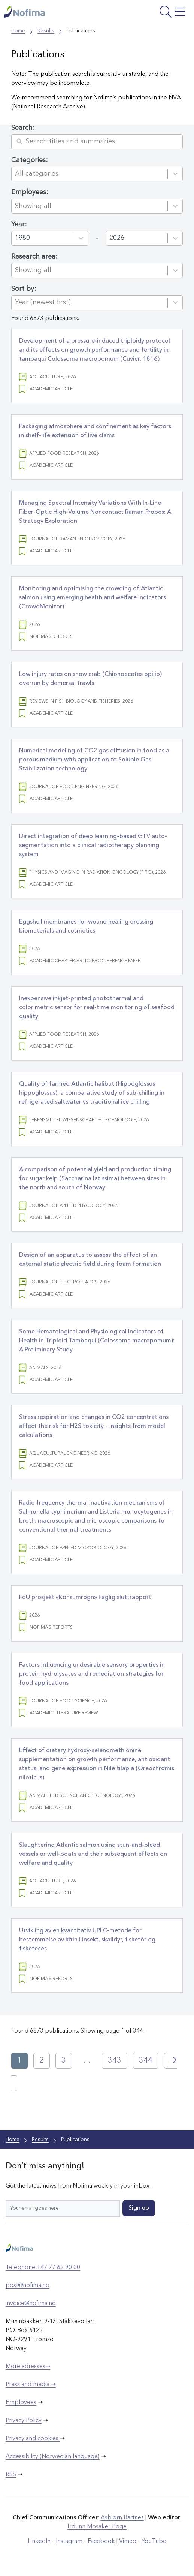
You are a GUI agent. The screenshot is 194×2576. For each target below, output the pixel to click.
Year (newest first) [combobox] (43, 302)
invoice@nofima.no (31, 2304)
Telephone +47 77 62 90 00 (43, 2268)
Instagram (69, 2541)
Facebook (101, 2541)
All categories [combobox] (36, 173)
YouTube (154, 2541)
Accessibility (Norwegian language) (53, 2457)
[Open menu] (154, 12)
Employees (21, 2403)
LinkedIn (39, 2541)
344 (145, 2060)
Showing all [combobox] (33, 206)
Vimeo (127, 2541)
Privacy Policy (24, 2421)
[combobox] (44, 238)
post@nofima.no (27, 2286)
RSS (11, 2475)
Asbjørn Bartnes (122, 2518)
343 (114, 2060)
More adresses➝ (28, 2367)
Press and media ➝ (31, 2385)
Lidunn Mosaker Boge (97, 2527)
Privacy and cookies (33, 2439)
